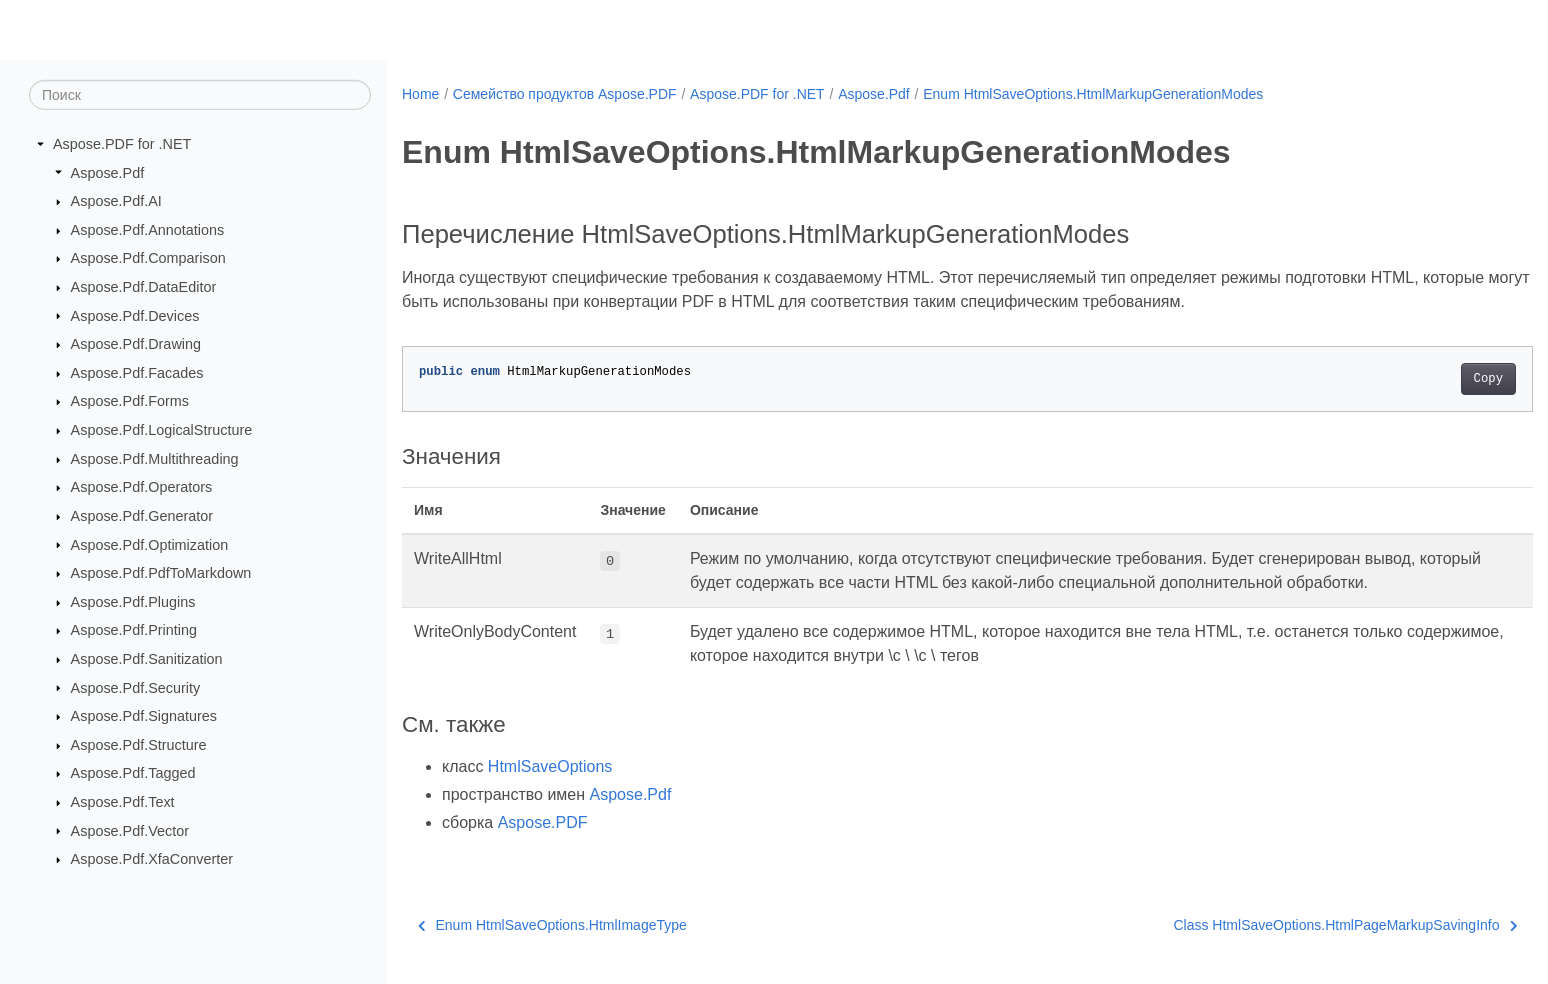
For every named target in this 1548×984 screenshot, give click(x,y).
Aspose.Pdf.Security (136, 687)
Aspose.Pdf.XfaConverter (152, 859)
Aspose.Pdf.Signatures (144, 716)
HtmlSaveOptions (550, 766)
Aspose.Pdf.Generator (142, 516)
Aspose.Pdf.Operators (142, 487)
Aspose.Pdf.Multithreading (155, 459)
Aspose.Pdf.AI (116, 201)
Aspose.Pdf (108, 172)
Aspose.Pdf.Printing (134, 630)
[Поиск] (200, 95)
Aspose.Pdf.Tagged (133, 773)
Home (420, 94)
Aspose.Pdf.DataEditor (144, 287)
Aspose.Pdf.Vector (130, 830)
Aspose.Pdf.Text (123, 802)
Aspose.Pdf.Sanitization (147, 659)
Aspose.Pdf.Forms (130, 401)
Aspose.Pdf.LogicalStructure (162, 430)
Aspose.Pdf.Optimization (150, 544)
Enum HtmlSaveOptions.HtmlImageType (552, 925)
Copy (1410, 379)
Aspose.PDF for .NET (122, 144)
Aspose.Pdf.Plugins (133, 602)
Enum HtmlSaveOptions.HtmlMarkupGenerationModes (1093, 94)
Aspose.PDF (543, 822)
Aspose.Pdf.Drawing (136, 344)
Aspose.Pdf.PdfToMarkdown (161, 573)
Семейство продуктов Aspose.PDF (565, 94)
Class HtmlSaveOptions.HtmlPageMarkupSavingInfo (1268, 925)
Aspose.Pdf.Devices (135, 315)
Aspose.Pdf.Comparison (148, 258)
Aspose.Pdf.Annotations (148, 230)
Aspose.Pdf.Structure (139, 745)
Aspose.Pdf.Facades (137, 373)
